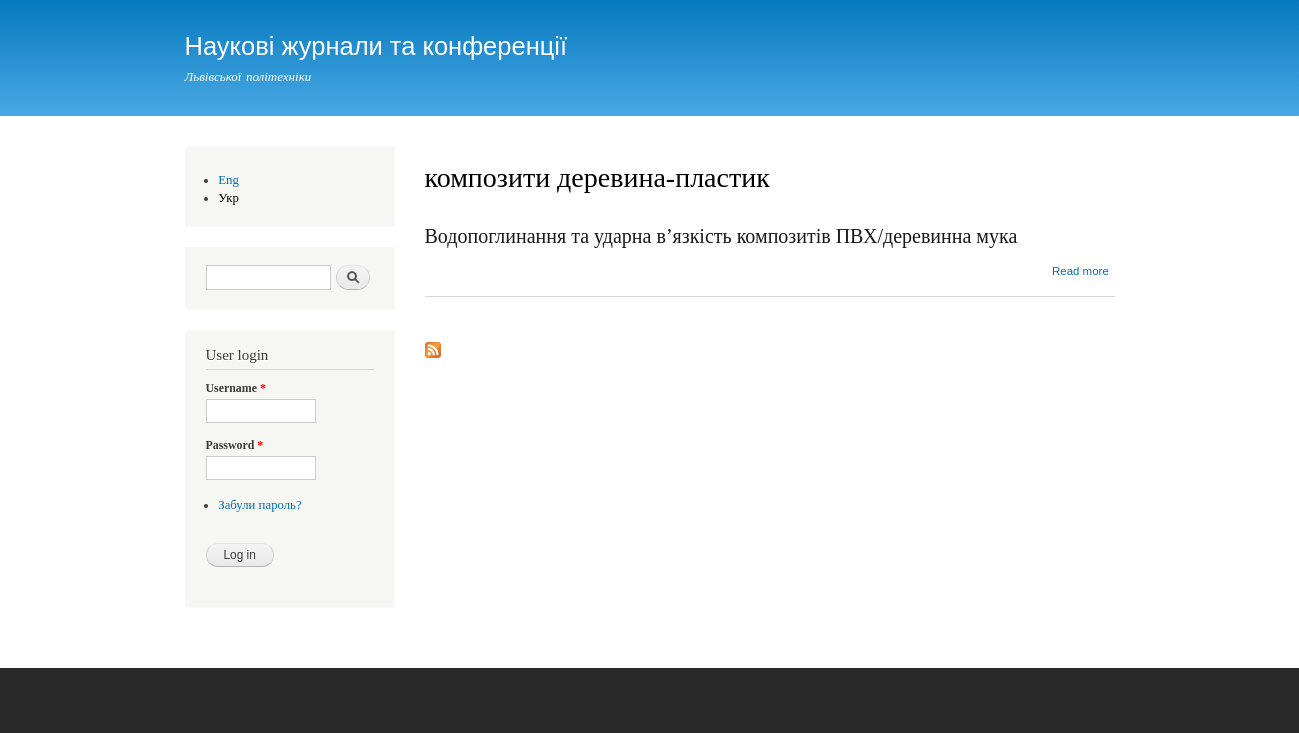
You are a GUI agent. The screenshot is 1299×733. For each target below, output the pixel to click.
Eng (228, 180)
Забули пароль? (259, 505)
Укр (228, 198)
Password (235, 445)
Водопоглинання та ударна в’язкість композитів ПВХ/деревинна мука (721, 236)
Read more (1080, 271)
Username (236, 388)
